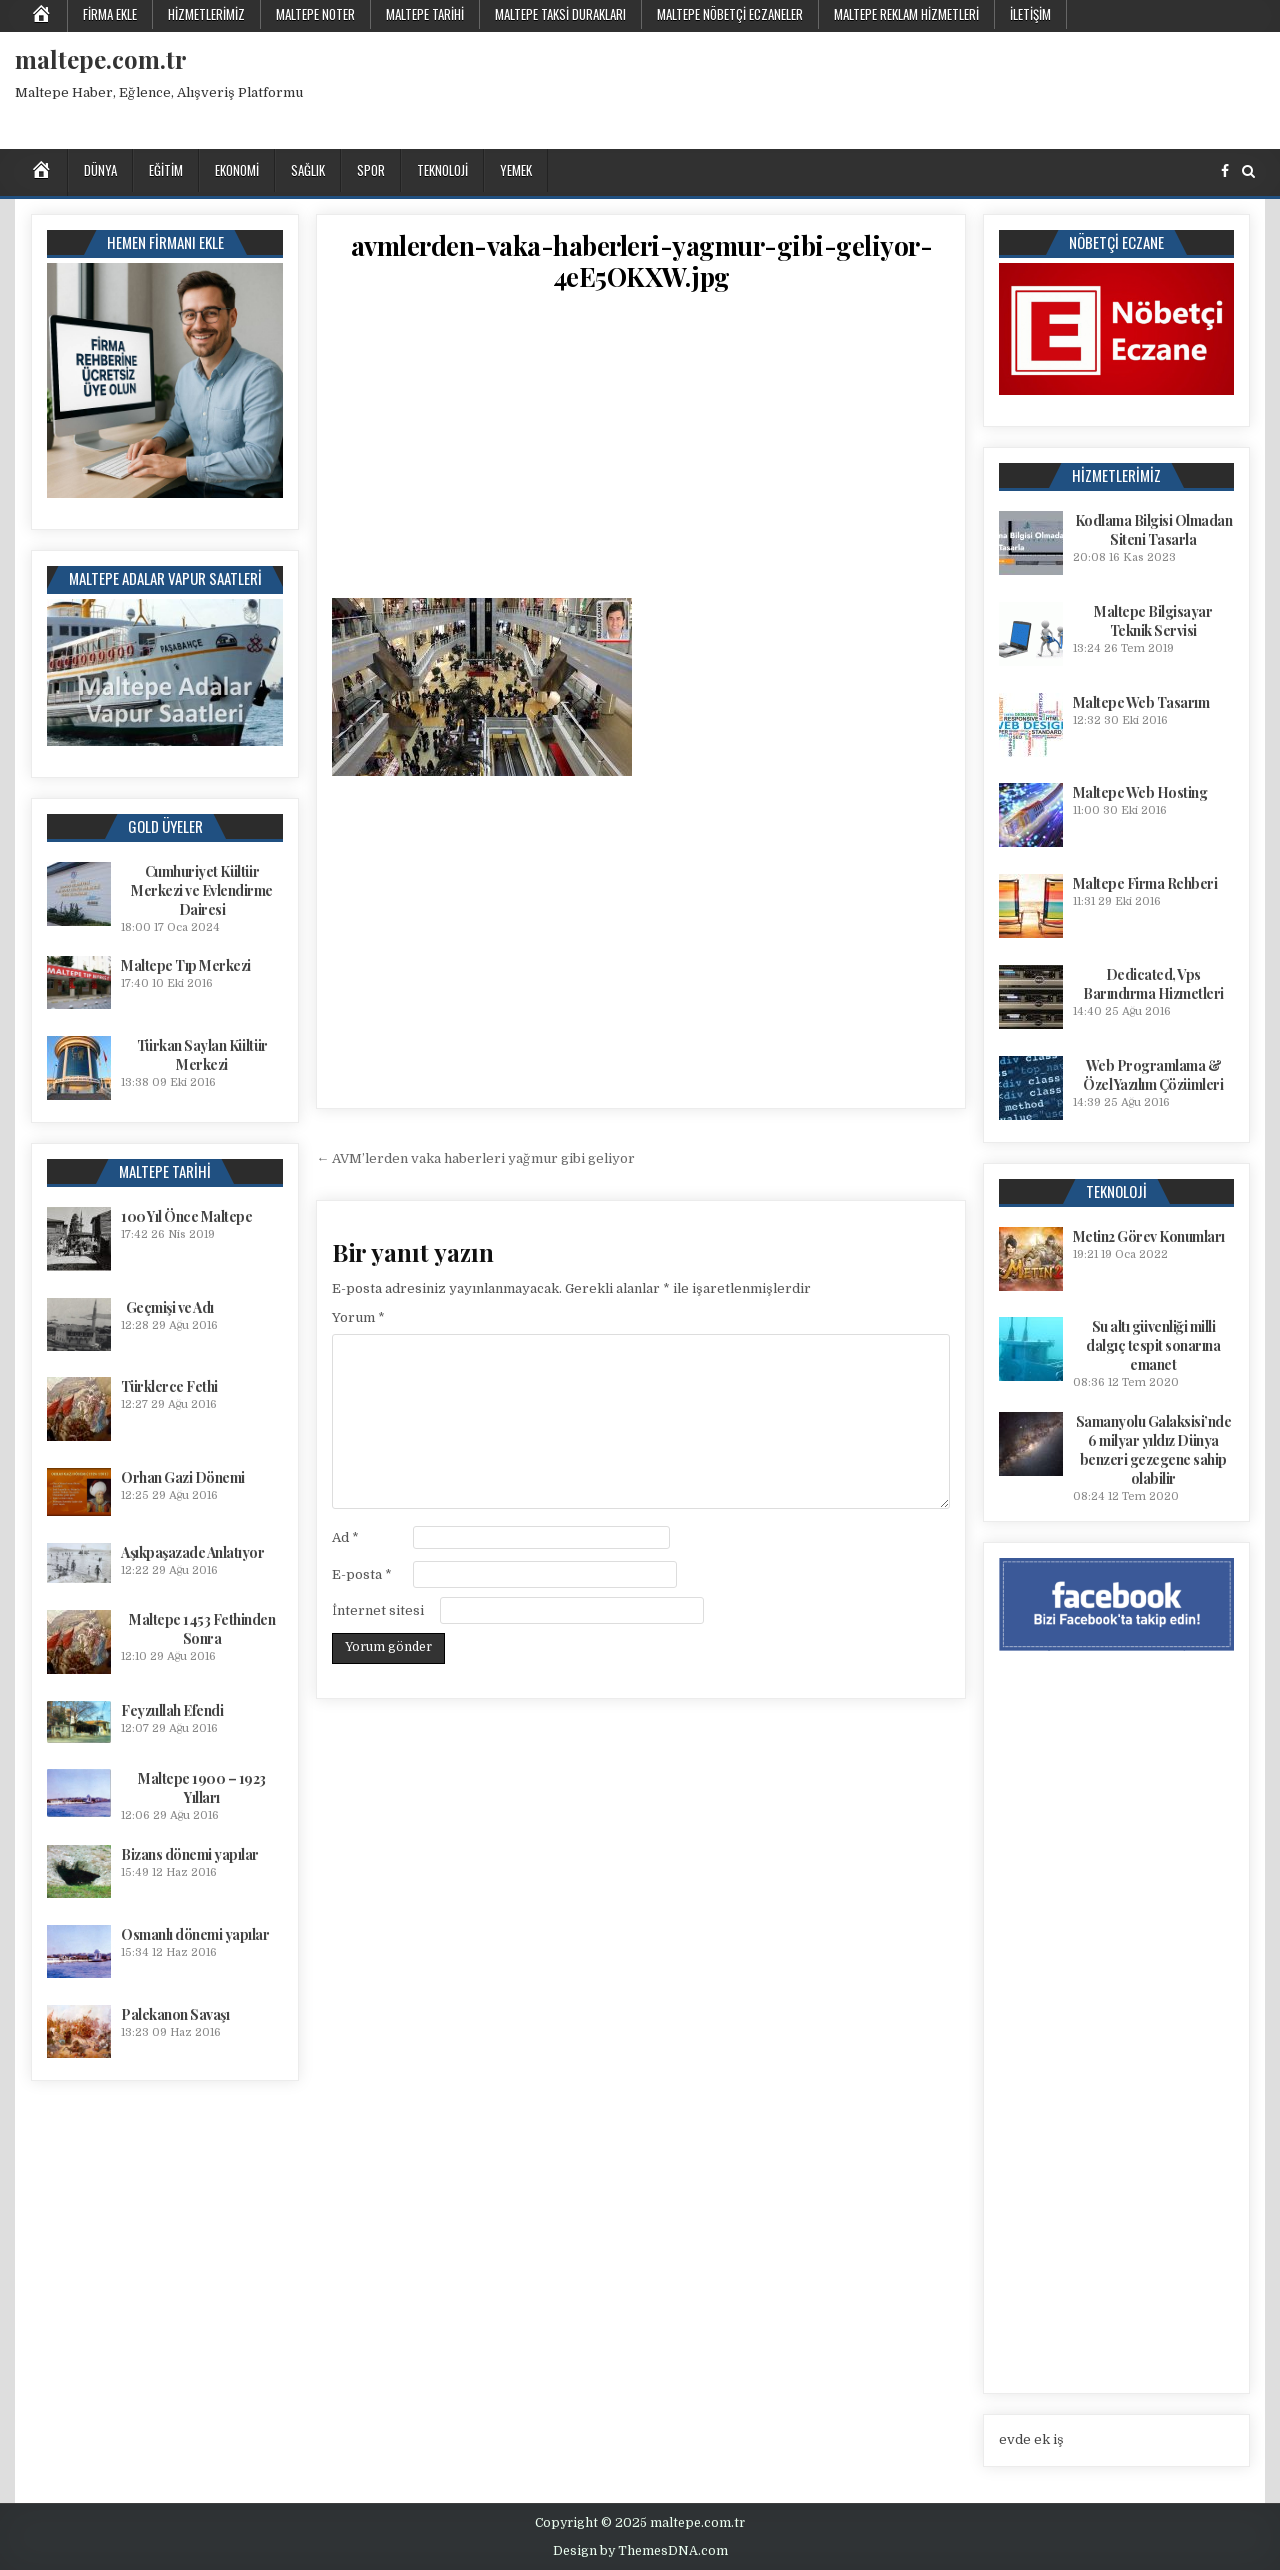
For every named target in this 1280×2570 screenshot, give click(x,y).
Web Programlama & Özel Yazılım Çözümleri (1153, 1075)
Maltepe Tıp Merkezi (186, 965)
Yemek (516, 170)
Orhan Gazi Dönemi (183, 1477)
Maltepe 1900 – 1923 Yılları (202, 1788)
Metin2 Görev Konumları (1149, 1236)
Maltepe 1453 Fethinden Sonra (202, 1629)
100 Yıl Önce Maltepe (186, 1216)
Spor (371, 170)
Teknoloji (442, 170)
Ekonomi (237, 170)
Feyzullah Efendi (172, 1710)
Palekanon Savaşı (175, 2014)
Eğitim (166, 170)
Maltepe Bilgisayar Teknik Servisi (1153, 621)
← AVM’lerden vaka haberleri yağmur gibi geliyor (475, 1158)
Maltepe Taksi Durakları (560, 14)
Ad (345, 1537)
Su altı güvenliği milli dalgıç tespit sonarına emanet (1153, 1345)
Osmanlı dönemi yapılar (195, 1934)
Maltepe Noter (315, 14)
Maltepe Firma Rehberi (1145, 883)
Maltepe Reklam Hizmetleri (906, 14)
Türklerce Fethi (169, 1386)
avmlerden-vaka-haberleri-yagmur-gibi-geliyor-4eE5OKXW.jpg (642, 261)
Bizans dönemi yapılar (190, 1854)
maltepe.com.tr (101, 59)
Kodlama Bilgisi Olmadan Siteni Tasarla (1154, 530)
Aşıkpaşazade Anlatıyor (192, 1552)
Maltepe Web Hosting (1140, 792)
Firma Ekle (110, 14)
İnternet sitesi (378, 1610)
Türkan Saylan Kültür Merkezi (202, 1055)
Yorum (358, 1317)
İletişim (1030, 14)
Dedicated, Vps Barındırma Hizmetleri (1153, 984)
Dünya (100, 170)
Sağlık (308, 170)
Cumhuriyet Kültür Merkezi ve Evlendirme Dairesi (202, 890)
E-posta (362, 1574)
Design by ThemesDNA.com (640, 2551)
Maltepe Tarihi (425, 14)
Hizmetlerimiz (206, 14)
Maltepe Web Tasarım (1141, 702)
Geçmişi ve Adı (170, 1307)
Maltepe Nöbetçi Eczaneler (730, 14)
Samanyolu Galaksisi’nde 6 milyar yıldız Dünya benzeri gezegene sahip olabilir (1154, 1450)
